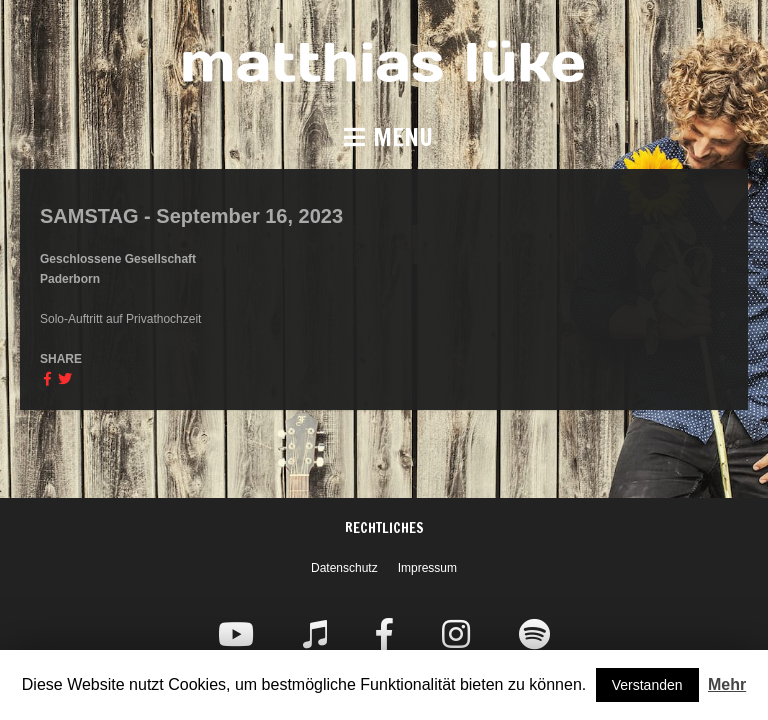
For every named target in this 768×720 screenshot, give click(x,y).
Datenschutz (344, 568)
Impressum (427, 568)
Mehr (727, 684)
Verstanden (647, 685)
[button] (384, 137)
